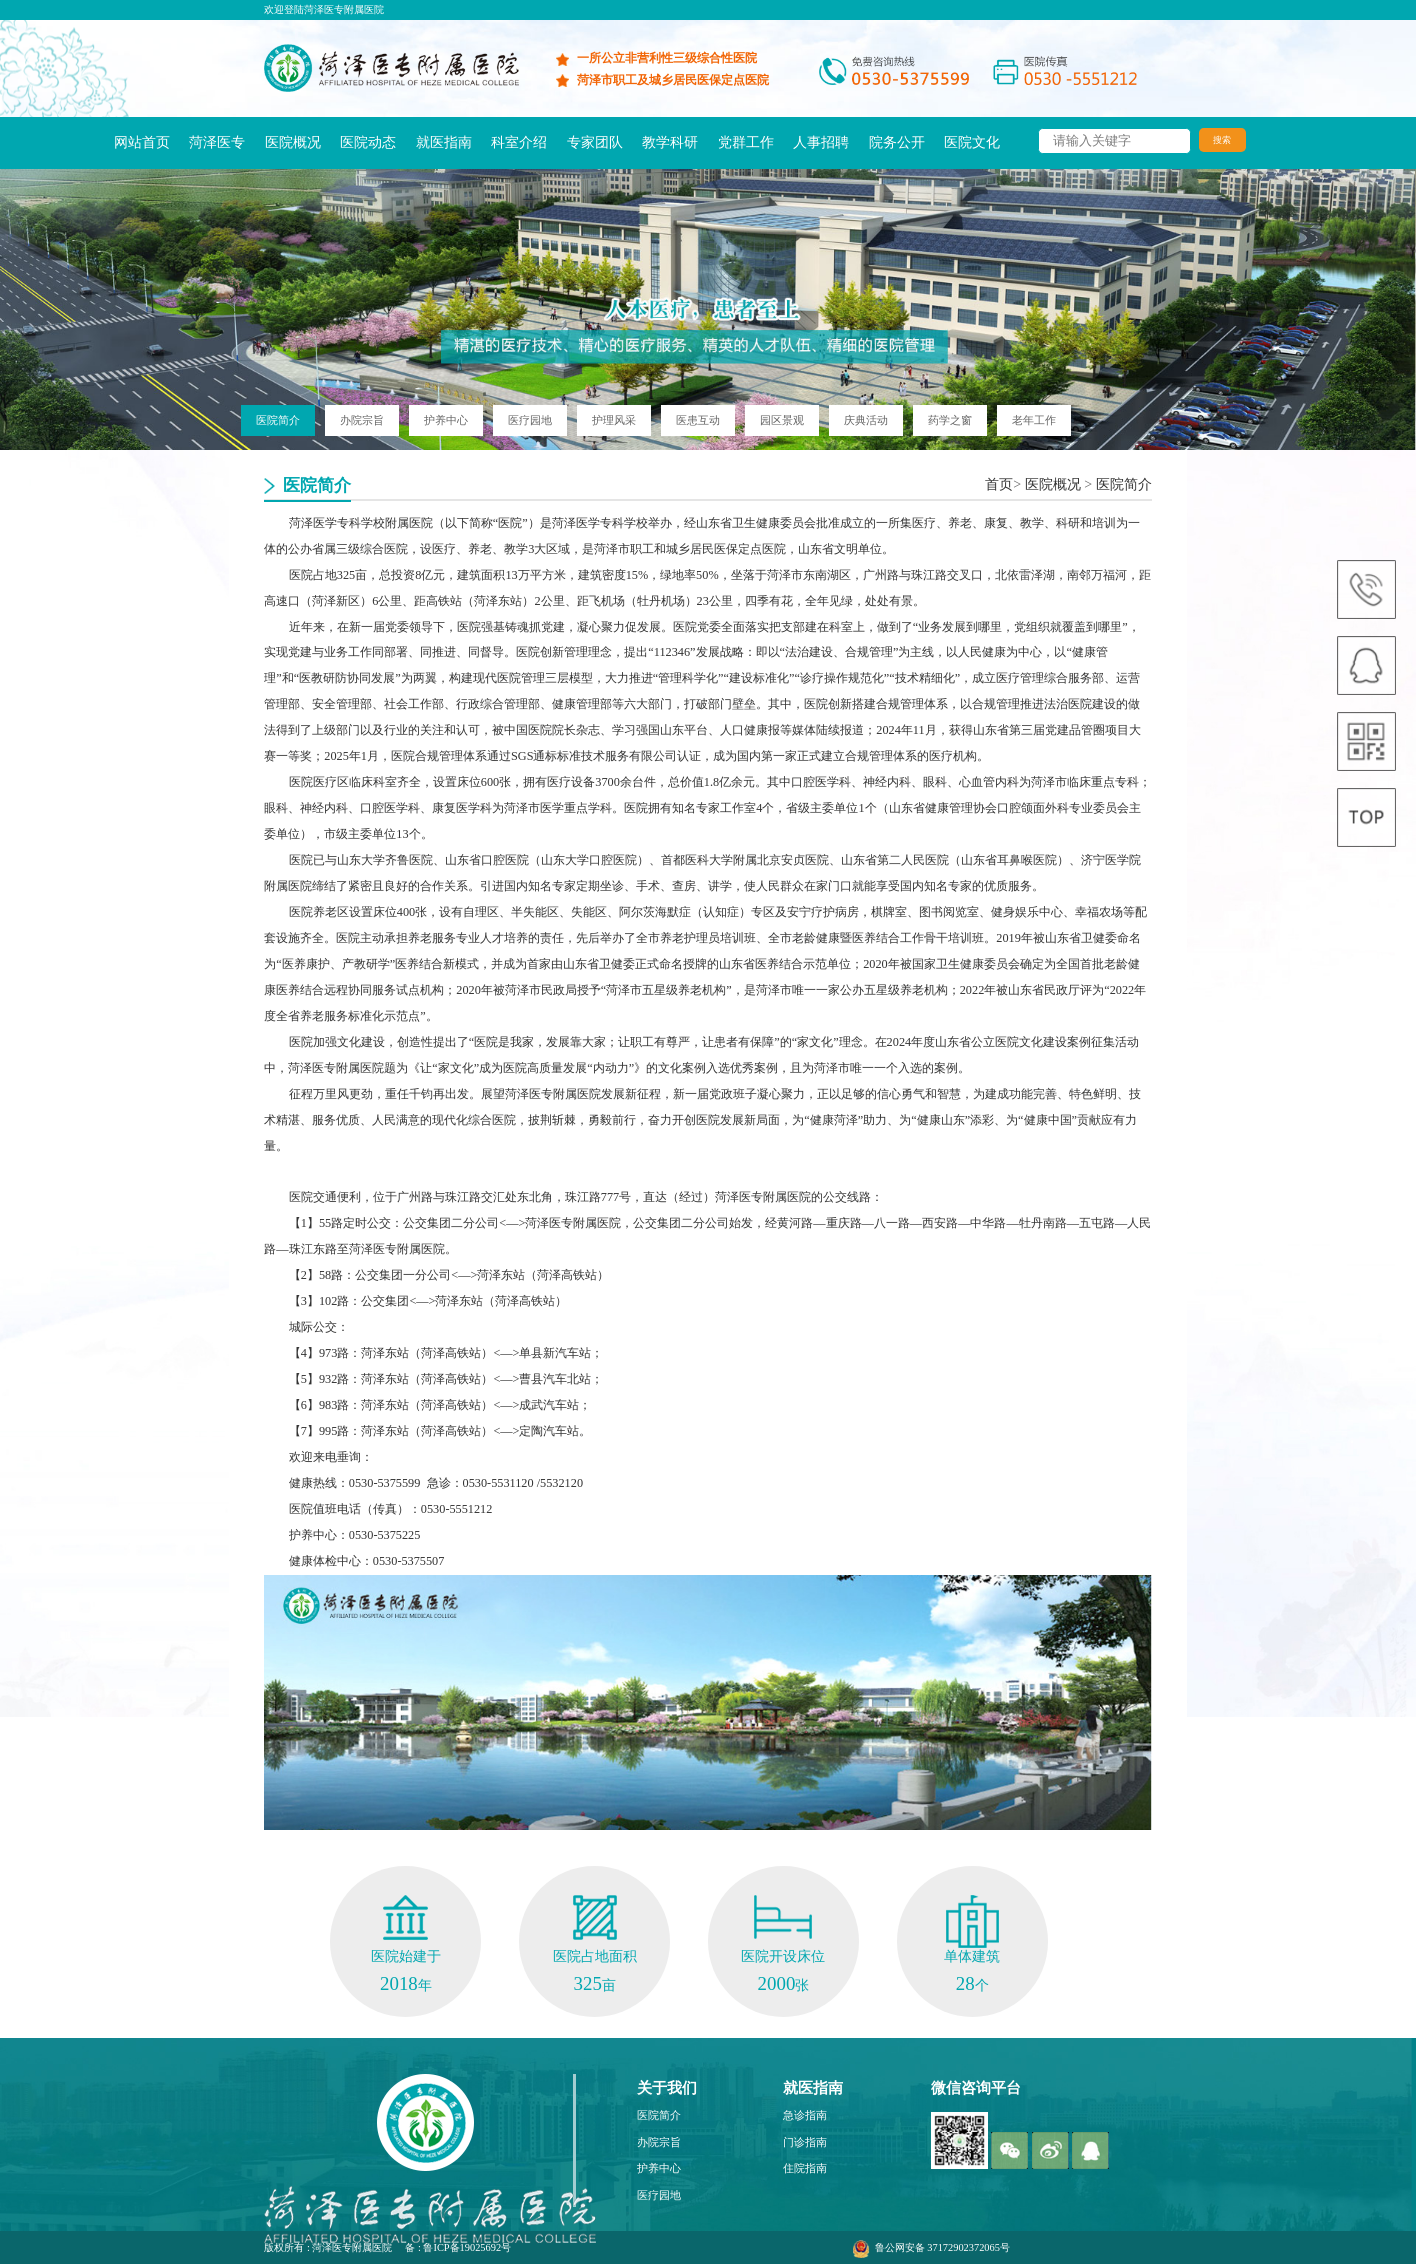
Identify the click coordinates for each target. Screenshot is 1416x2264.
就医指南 (444, 142)
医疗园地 (659, 2195)
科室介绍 (519, 142)
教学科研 (670, 142)
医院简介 (1124, 484)
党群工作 (746, 142)
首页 (999, 484)
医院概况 (293, 142)
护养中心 (659, 2168)
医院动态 (368, 142)
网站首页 (142, 142)
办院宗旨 (659, 2142)
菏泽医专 (217, 142)
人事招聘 (821, 142)
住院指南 (805, 2168)
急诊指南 (805, 2115)
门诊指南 (805, 2142)
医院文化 (972, 142)
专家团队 (595, 142)
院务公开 (897, 142)
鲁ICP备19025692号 (467, 2247)
